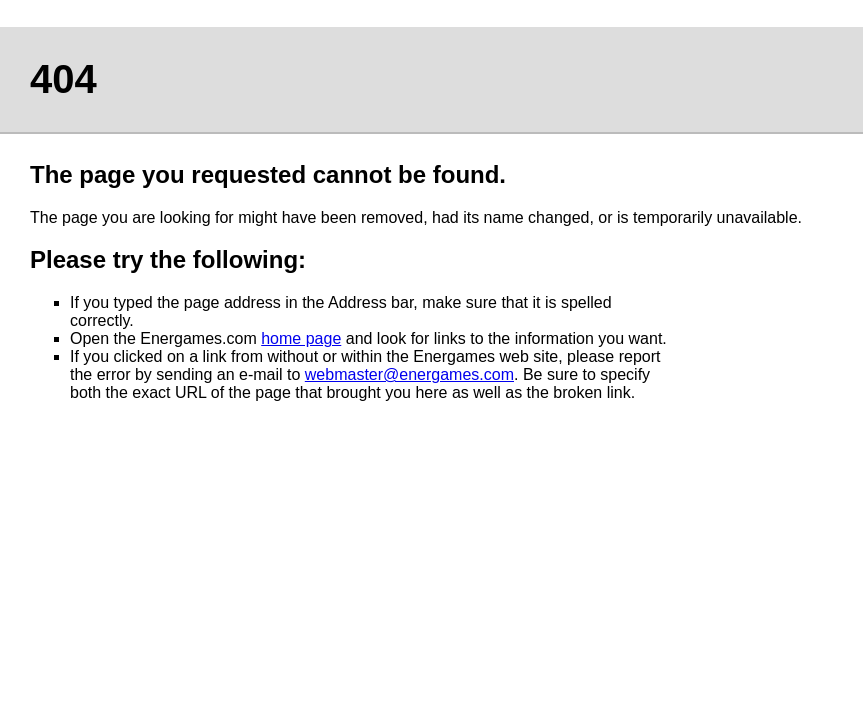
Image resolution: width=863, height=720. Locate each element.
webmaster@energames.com (409, 374)
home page (301, 338)
